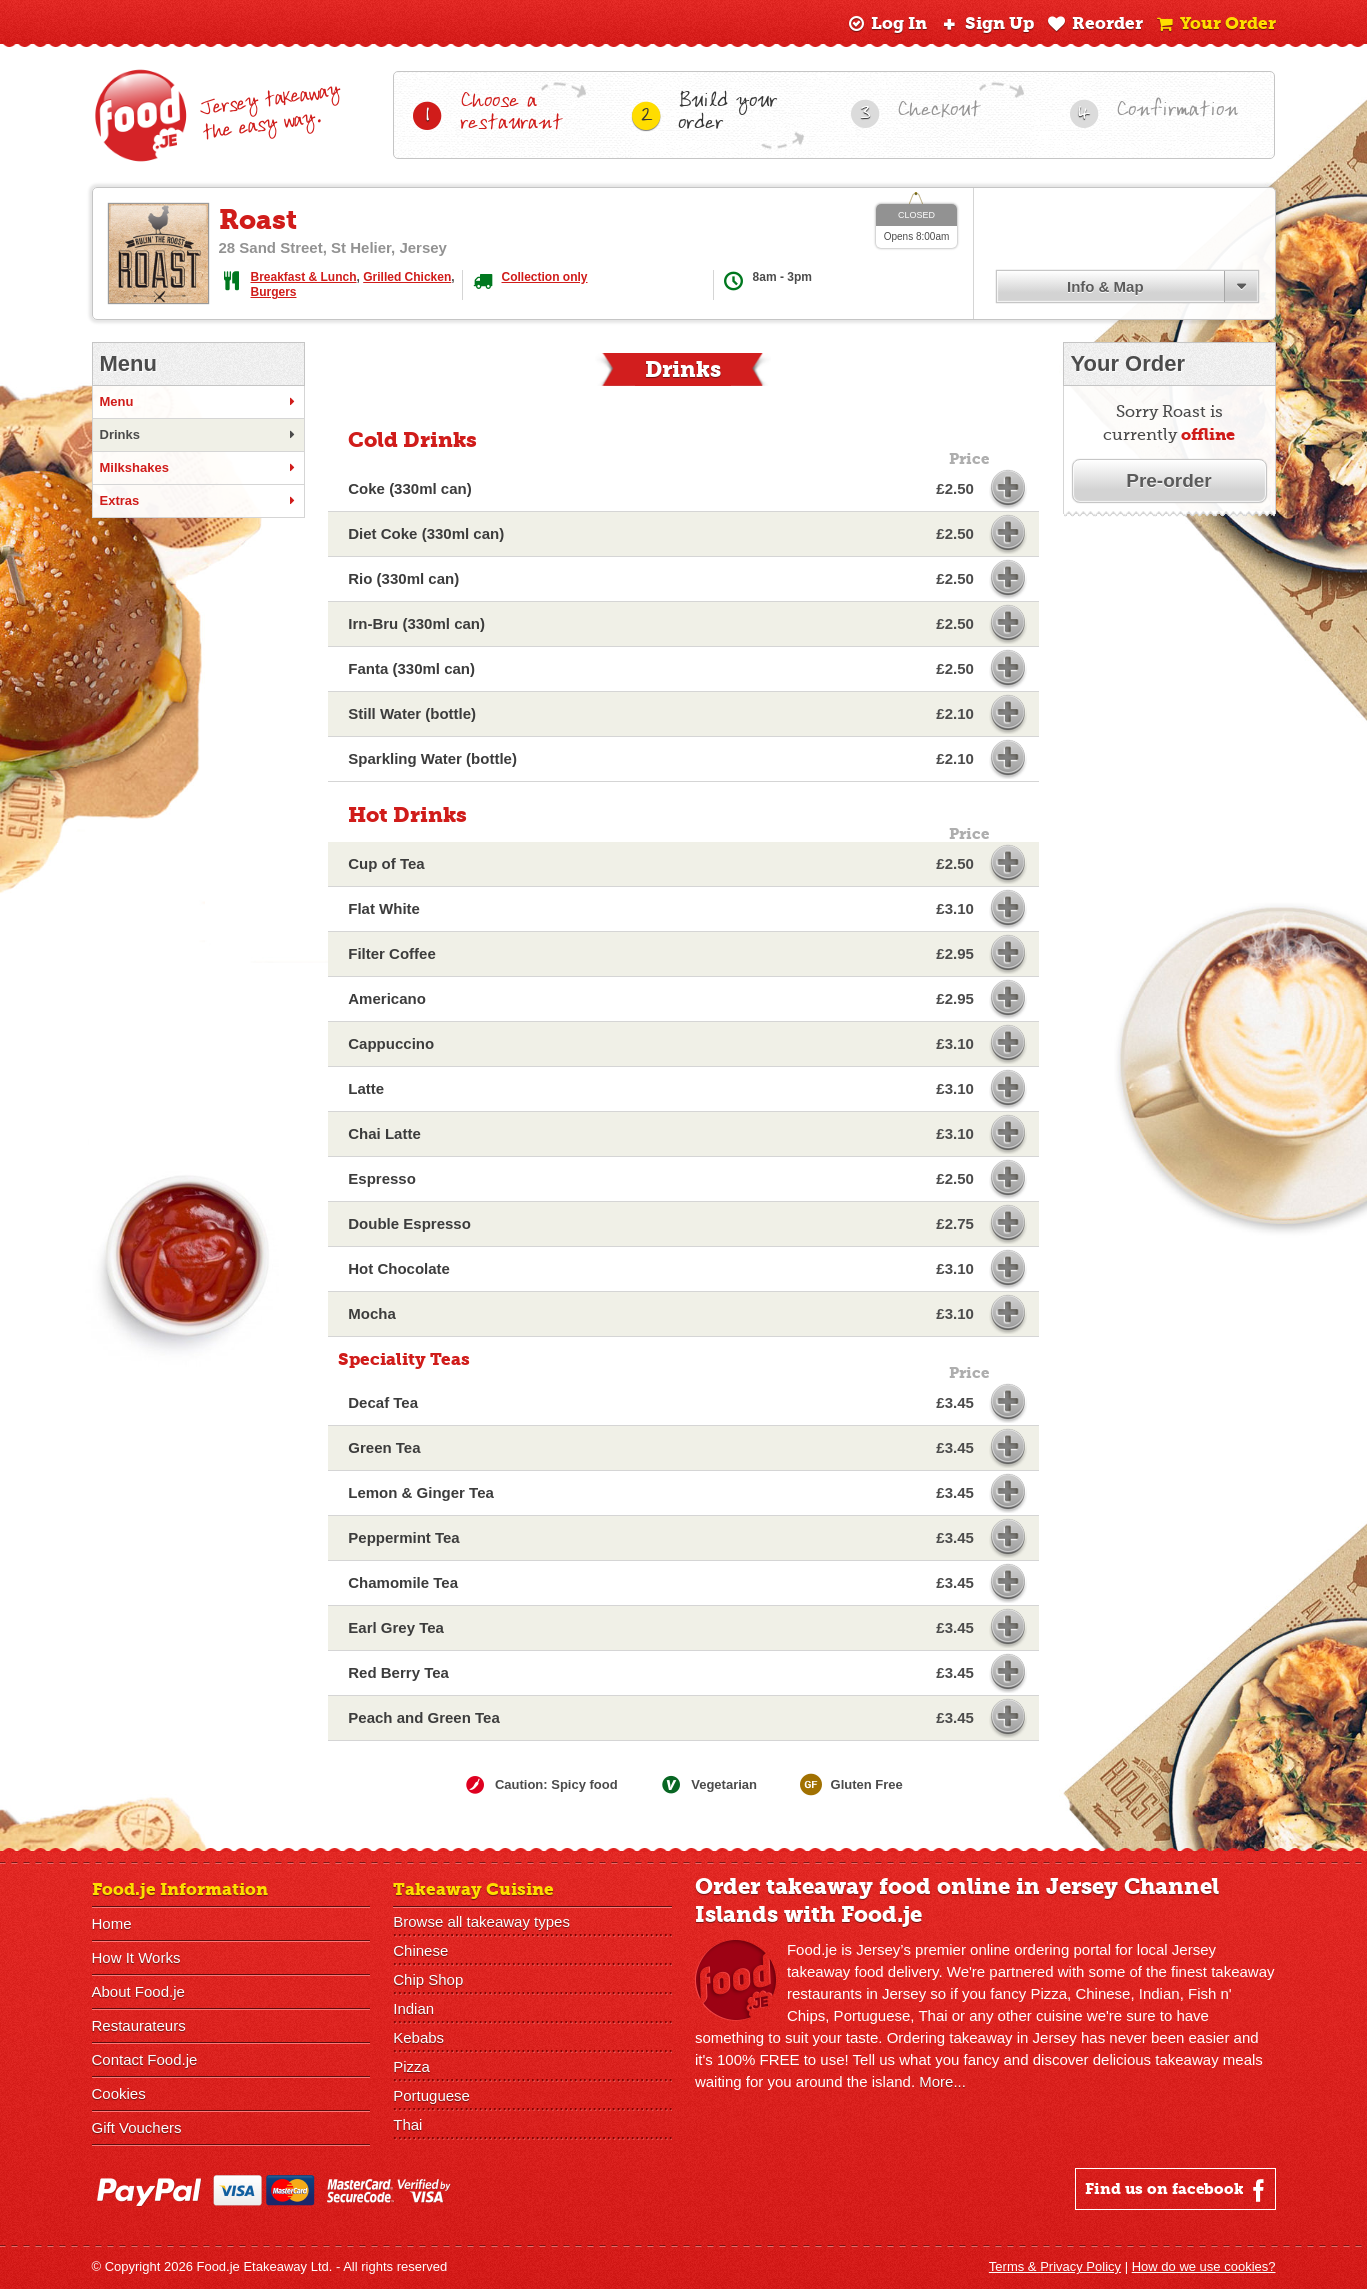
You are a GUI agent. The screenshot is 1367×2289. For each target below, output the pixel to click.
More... (942, 2081)
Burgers (274, 292)
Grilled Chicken (407, 277)
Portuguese (431, 2095)
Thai (407, 2124)
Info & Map (1105, 286)
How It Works (136, 1957)
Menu (198, 402)
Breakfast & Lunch (304, 277)
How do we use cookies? (1204, 2266)
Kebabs (418, 2037)
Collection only (545, 277)
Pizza (411, 2066)
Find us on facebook (1177, 2190)
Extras (198, 501)
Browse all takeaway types (481, 1921)
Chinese (420, 1950)
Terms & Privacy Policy (1055, 2266)
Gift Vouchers (137, 2127)
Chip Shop (428, 1979)
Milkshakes (198, 468)
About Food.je (138, 1991)
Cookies (119, 2093)
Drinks (198, 435)
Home (112, 1923)
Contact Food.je (145, 2059)
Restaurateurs (139, 2025)
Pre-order (1169, 480)
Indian (413, 2008)
